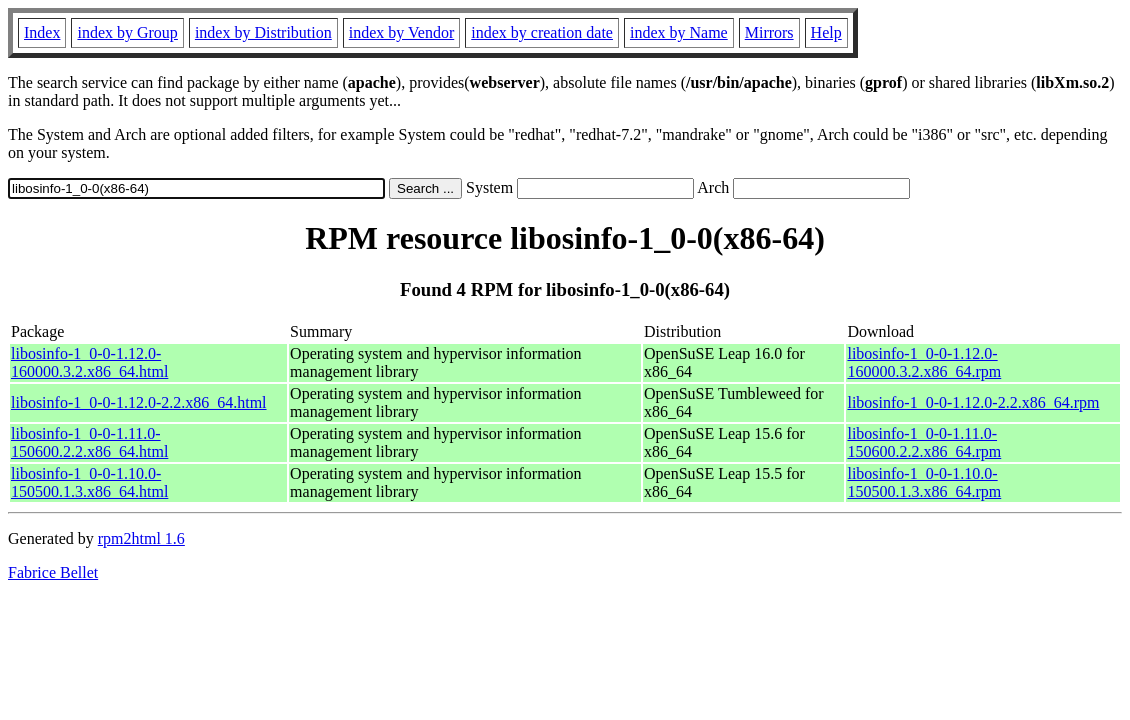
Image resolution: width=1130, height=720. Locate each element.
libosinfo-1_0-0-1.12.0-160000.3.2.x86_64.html (89, 362)
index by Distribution (263, 32)
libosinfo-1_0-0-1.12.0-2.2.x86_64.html (139, 402)
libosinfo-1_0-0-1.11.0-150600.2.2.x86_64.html (89, 442)
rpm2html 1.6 (141, 538)
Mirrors (769, 32)
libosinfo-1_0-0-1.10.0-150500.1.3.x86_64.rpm (924, 482)
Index (42, 32)
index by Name (679, 32)
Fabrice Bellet (53, 572)
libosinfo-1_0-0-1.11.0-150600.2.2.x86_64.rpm (924, 442)
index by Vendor (401, 32)
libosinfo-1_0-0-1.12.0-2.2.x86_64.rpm (973, 402)
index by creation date (542, 32)
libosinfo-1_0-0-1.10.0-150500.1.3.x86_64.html (89, 482)
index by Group (127, 32)
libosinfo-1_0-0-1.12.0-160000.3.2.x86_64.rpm (924, 362)
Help (826, 32)
